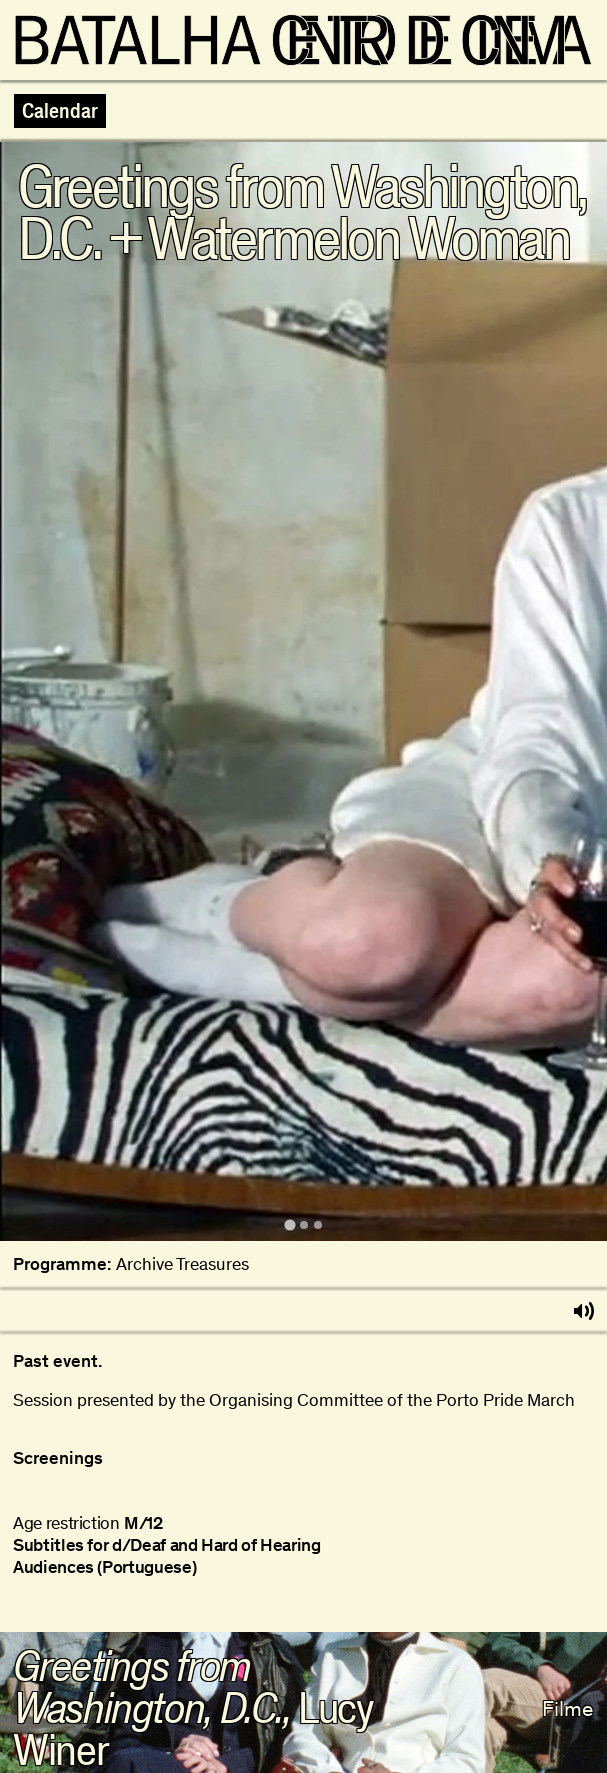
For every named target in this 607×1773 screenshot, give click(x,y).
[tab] (289, 1224)
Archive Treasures (182, 1264)
